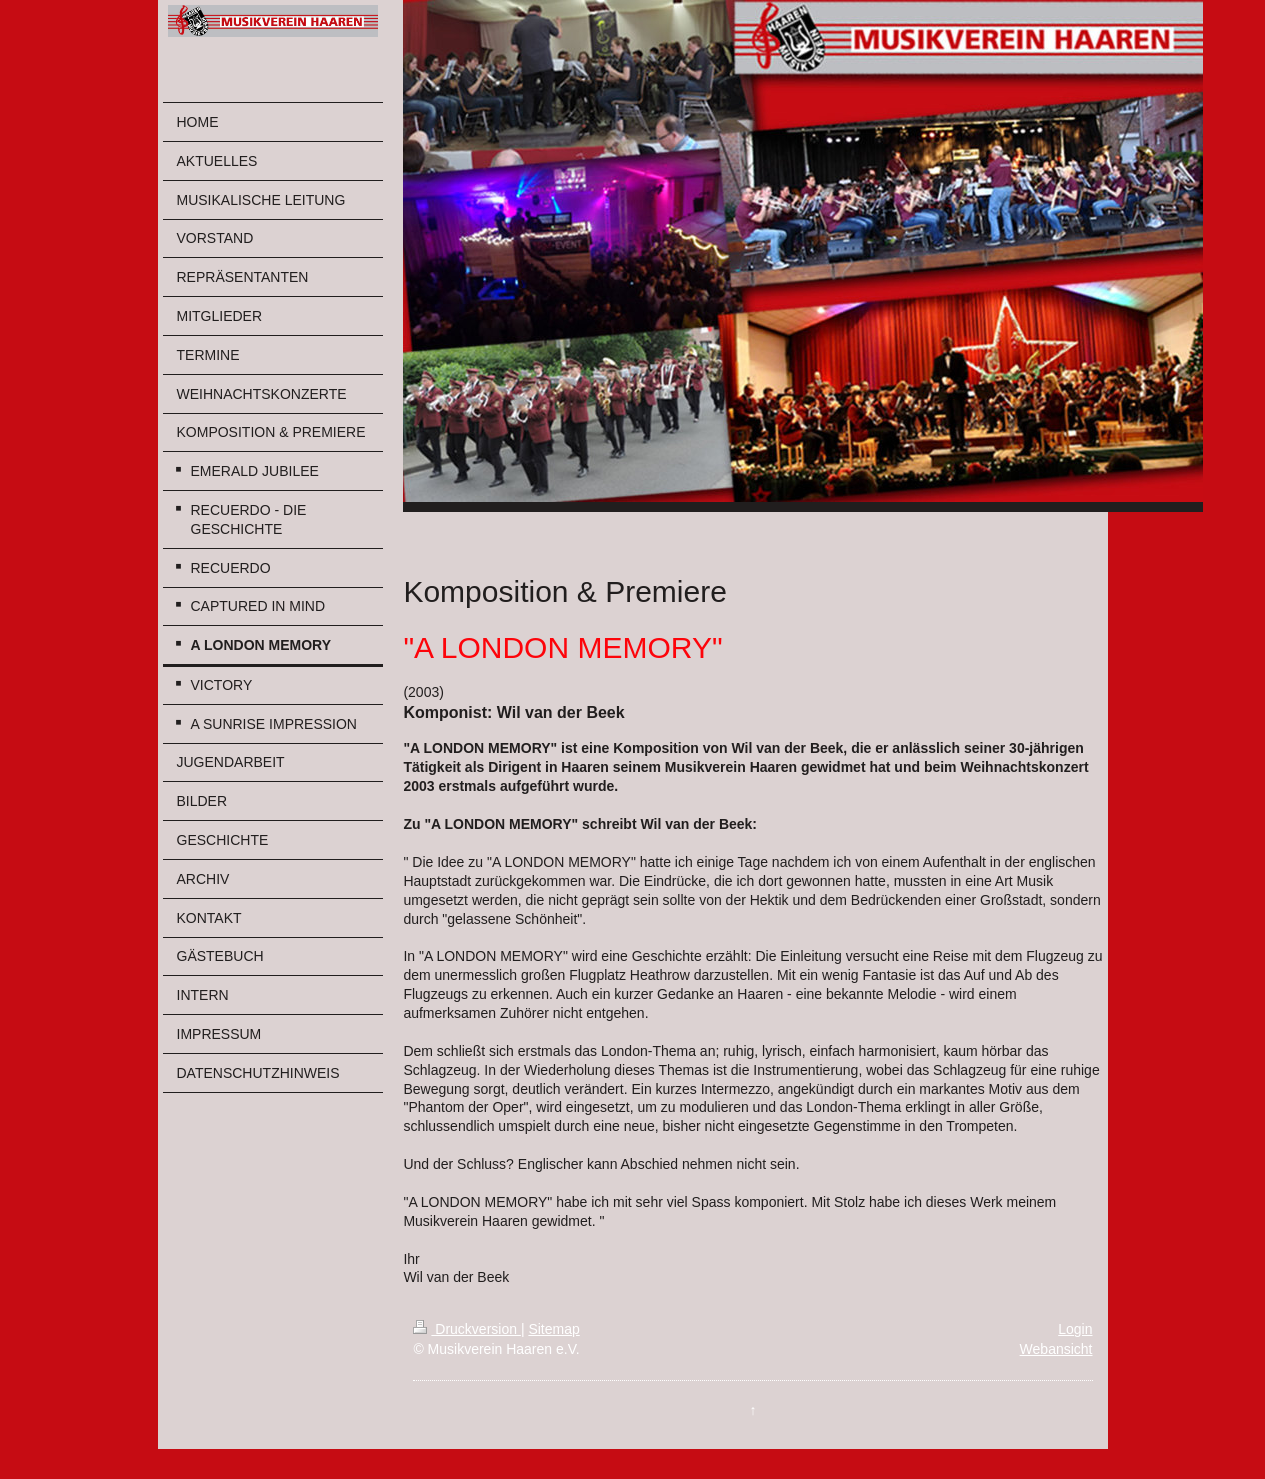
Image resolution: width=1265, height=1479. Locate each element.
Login (1075, 1329)
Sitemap (553, 1329)
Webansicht (1056, 1349)
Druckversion (466, 1329)
